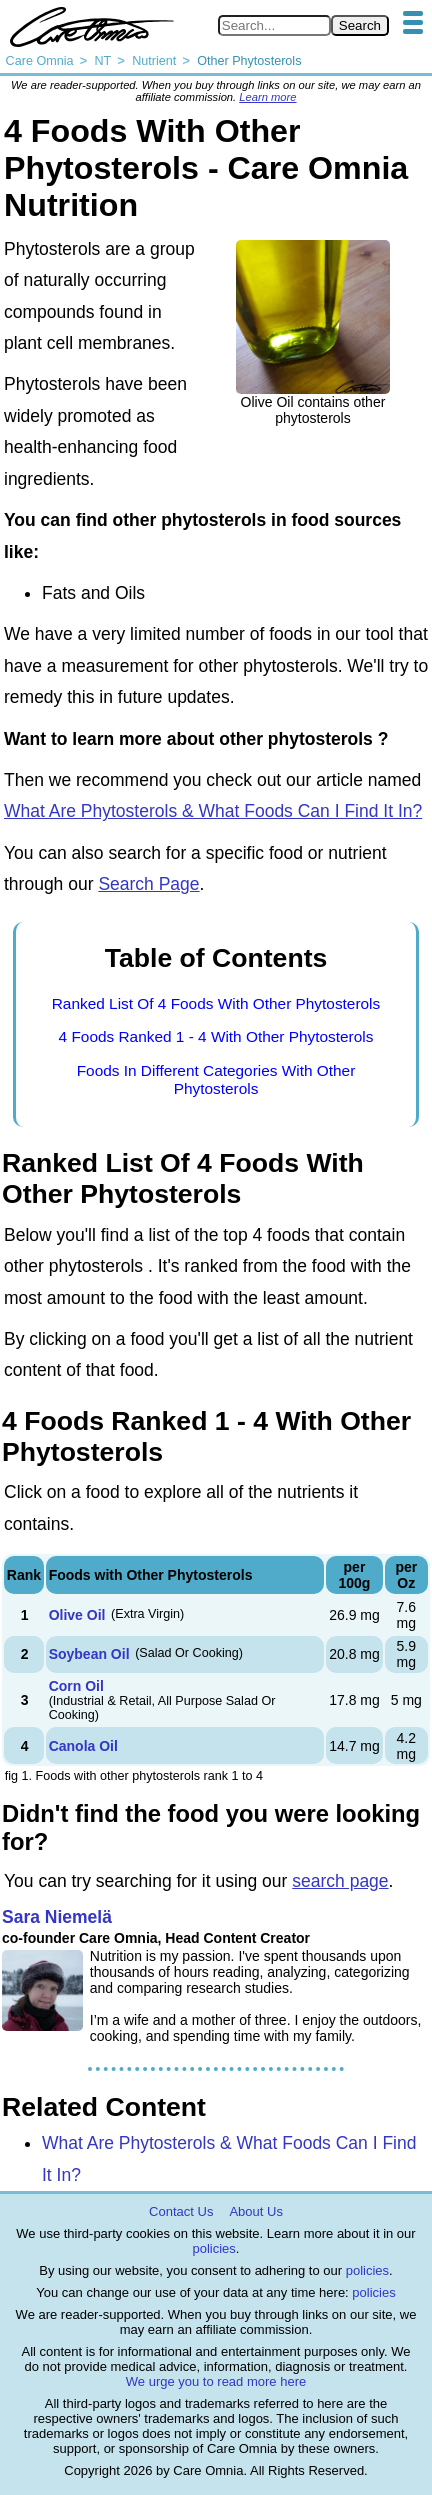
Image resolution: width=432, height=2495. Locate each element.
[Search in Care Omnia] (274, 25)
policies (214, 2248)
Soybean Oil (89, 1654)
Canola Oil (83, 1746)
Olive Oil (77, 1615)
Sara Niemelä (57, 1917)
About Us (255, 2211)
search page (340, 1881)
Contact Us (181, 2211)
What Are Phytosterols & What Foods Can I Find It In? (213, 811)
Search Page (148, 884)
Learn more (267, 97)
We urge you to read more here (216, 2381)
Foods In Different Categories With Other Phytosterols (216, 1079)
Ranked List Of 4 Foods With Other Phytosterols (216, 1003)
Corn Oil (76, 1686)
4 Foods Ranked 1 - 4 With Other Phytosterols (216, 1036)
